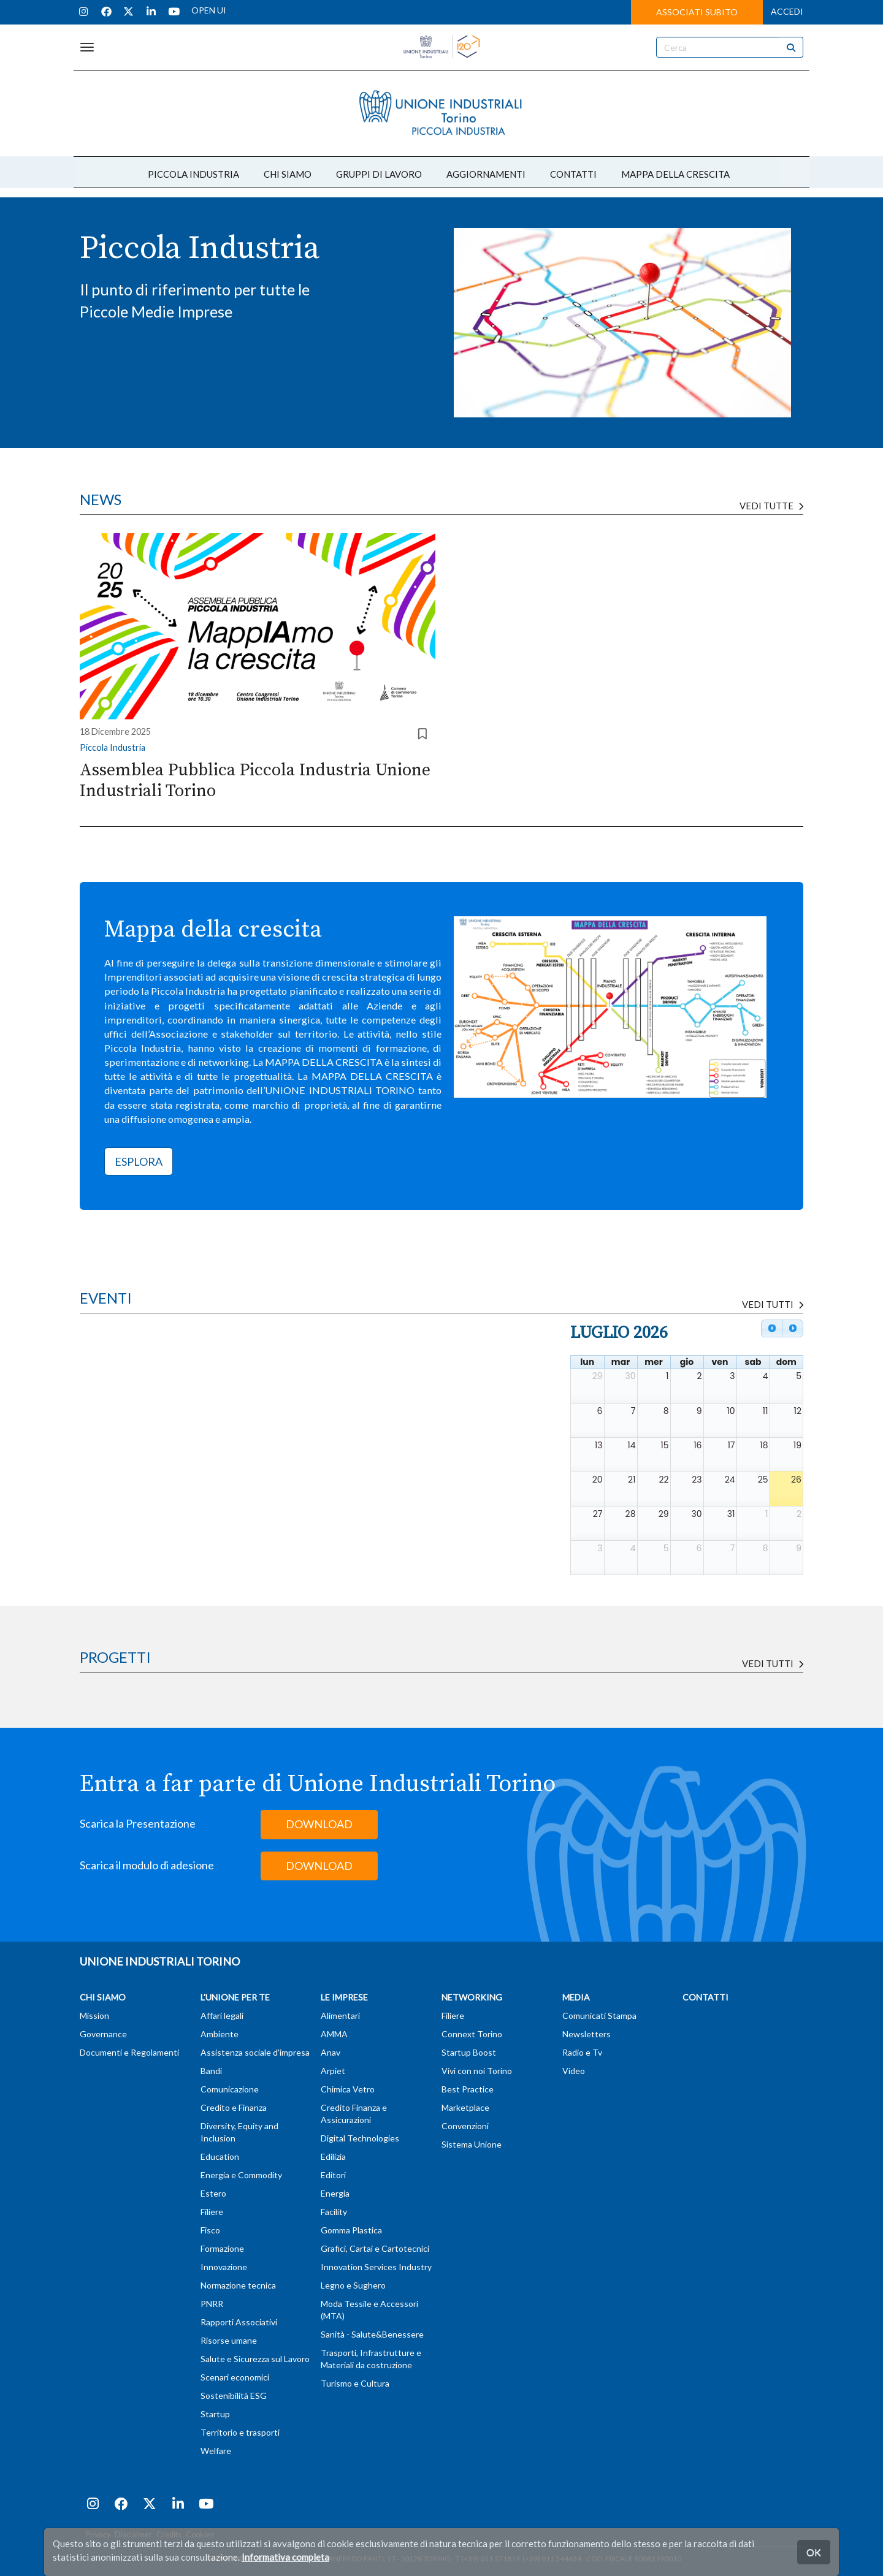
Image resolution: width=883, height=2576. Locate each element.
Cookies (200, 2534)
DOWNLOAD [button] (319, 1824)
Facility (334, 2211)
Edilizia (333, 2156)
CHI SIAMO (288, 174)
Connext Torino (472, 2034)
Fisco (210, 2230)
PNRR (212, 2303)
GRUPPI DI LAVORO (379, 174)
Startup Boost (469, 2052)
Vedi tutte (771, 505)
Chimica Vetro (348, 2089)
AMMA (334, 2034)
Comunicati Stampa (599, 2015)
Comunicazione (230, 2089)
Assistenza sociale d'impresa (255, 2052)
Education (220, 2156)
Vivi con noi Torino (477, 2070)
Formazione (222, 2248)
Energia (335, 2193)
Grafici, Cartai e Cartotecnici (375, 2248)
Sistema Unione (472, 2144)
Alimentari (340, 2015)
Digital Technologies (360, 2138)
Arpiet (333, 2070)
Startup (215, 2414)
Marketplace (465, 2107)
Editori (333, 2175)
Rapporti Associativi (239, 2322)
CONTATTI (573, 174)
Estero (213, 2193)
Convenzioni (465, 2126)
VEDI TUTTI (772, 1304)
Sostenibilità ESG (234, 2395)
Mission (94, 2015)
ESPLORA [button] (138, 1161)
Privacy (98, 2534)
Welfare (216, 2450)
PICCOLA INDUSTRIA (193, 174)
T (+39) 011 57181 (486, 2558)
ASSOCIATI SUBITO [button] (697, 12)
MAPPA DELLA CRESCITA (675, 174)
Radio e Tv (582, 2052)
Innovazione (224, 2267)
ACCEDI (787, 11)
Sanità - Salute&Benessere (372, 2334)
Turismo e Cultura (355, 2383)
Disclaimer (133, 2534)
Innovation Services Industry (376, 2267)
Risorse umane (229, 2340)
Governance (103, 2034)
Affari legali (222, 2015)
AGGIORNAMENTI (486, 174)
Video (573, 2070)
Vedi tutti (772, 1663)
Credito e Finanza (234, 2107)
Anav (330, 2052)
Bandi (211, 2070)
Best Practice (468, 2089)
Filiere (212, 2211)
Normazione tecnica (238, 2285)
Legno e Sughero (353, 2285)
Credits (169, 2534)
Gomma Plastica (351, 2230)
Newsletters (586, 2034)
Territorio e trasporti (240, 2432)
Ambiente (220, 2034)
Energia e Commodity (241, 2175)
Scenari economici (235, 2377)
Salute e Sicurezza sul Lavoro (255, 2359)
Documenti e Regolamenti (129, 2052)
